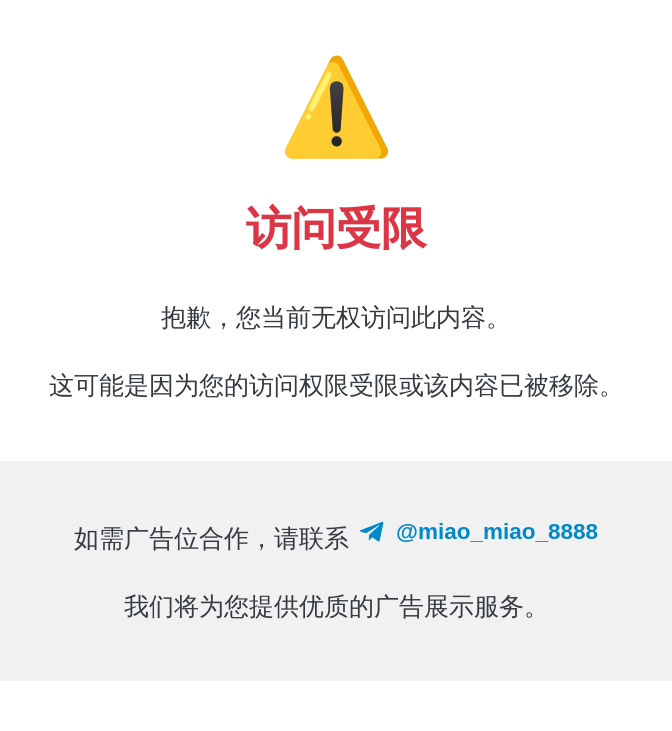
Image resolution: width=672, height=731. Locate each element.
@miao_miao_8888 (477, 530)
